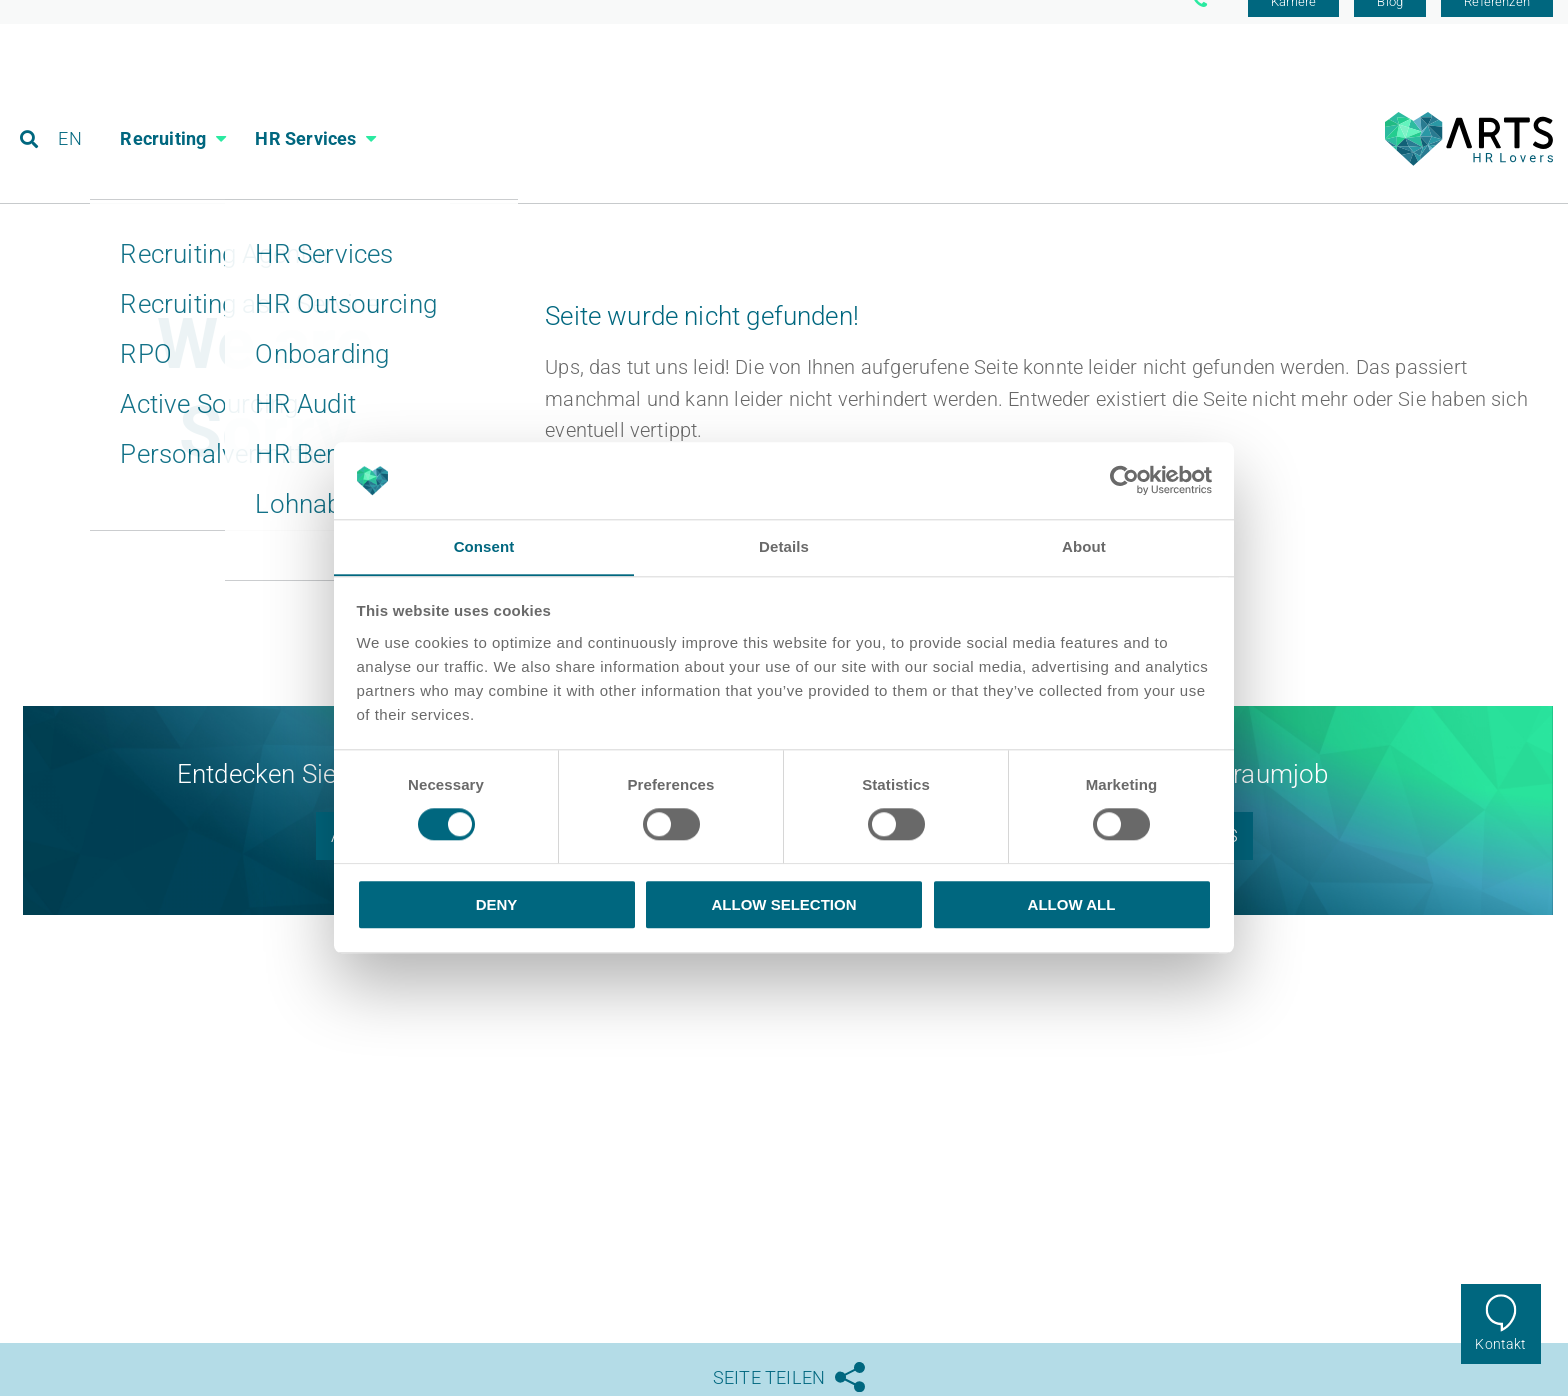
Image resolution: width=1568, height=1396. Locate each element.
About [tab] (1084, 546)
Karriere (1293, 22)
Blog (1390, 22)
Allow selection (784, 904)
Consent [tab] (484, 546)
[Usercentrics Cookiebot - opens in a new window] (1124, 480)
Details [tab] (784, 546)
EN (71, 104)
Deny (497, 904)
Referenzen (1497, 22)
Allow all (1072, 904)
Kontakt (1500, 1344)
